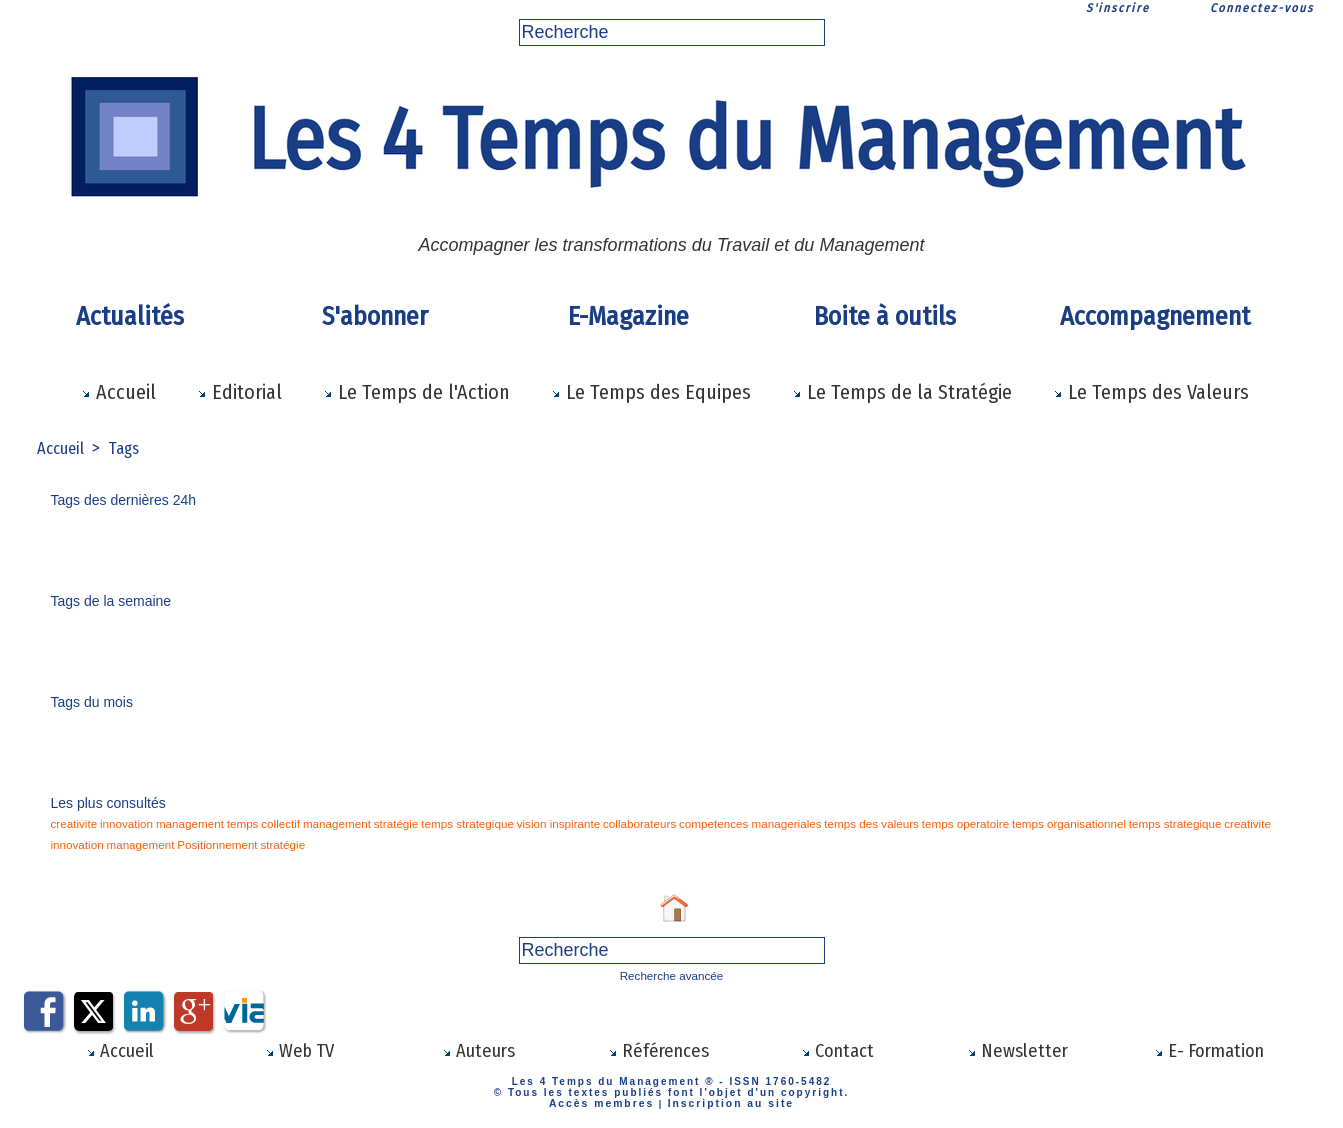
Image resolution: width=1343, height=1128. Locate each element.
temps (216, 823)
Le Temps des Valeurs (1151, 392)
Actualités (130, 316)
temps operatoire (840, 823)
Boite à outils (885, 316)
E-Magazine (628, 316)
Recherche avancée (671, 974)
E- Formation (1209, 1049)
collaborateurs (559, 823)
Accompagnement (1155, 316)
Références (658, 1049)
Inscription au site (725, 1100)
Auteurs (478, 1049)
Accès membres (607, 1100)
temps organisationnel (930, 823)
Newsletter (1017, 1049)
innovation (116, 823)
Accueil (118, 392)
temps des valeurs (759, 823)
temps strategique (411, 823)
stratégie (349, 823)
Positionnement (1250, 823)
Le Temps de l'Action (416, 392)
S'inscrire (1118, 8)
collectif (249, 823)
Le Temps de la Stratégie (902, 392)
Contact (838, 1049)
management (171, 823)
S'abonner (375, 316)
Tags (129, 448)
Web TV (299, 1049)
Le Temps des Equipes (651, 392)
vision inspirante (490, 823)
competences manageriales (655, 823)
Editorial (239, 392)
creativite (71, 823)
